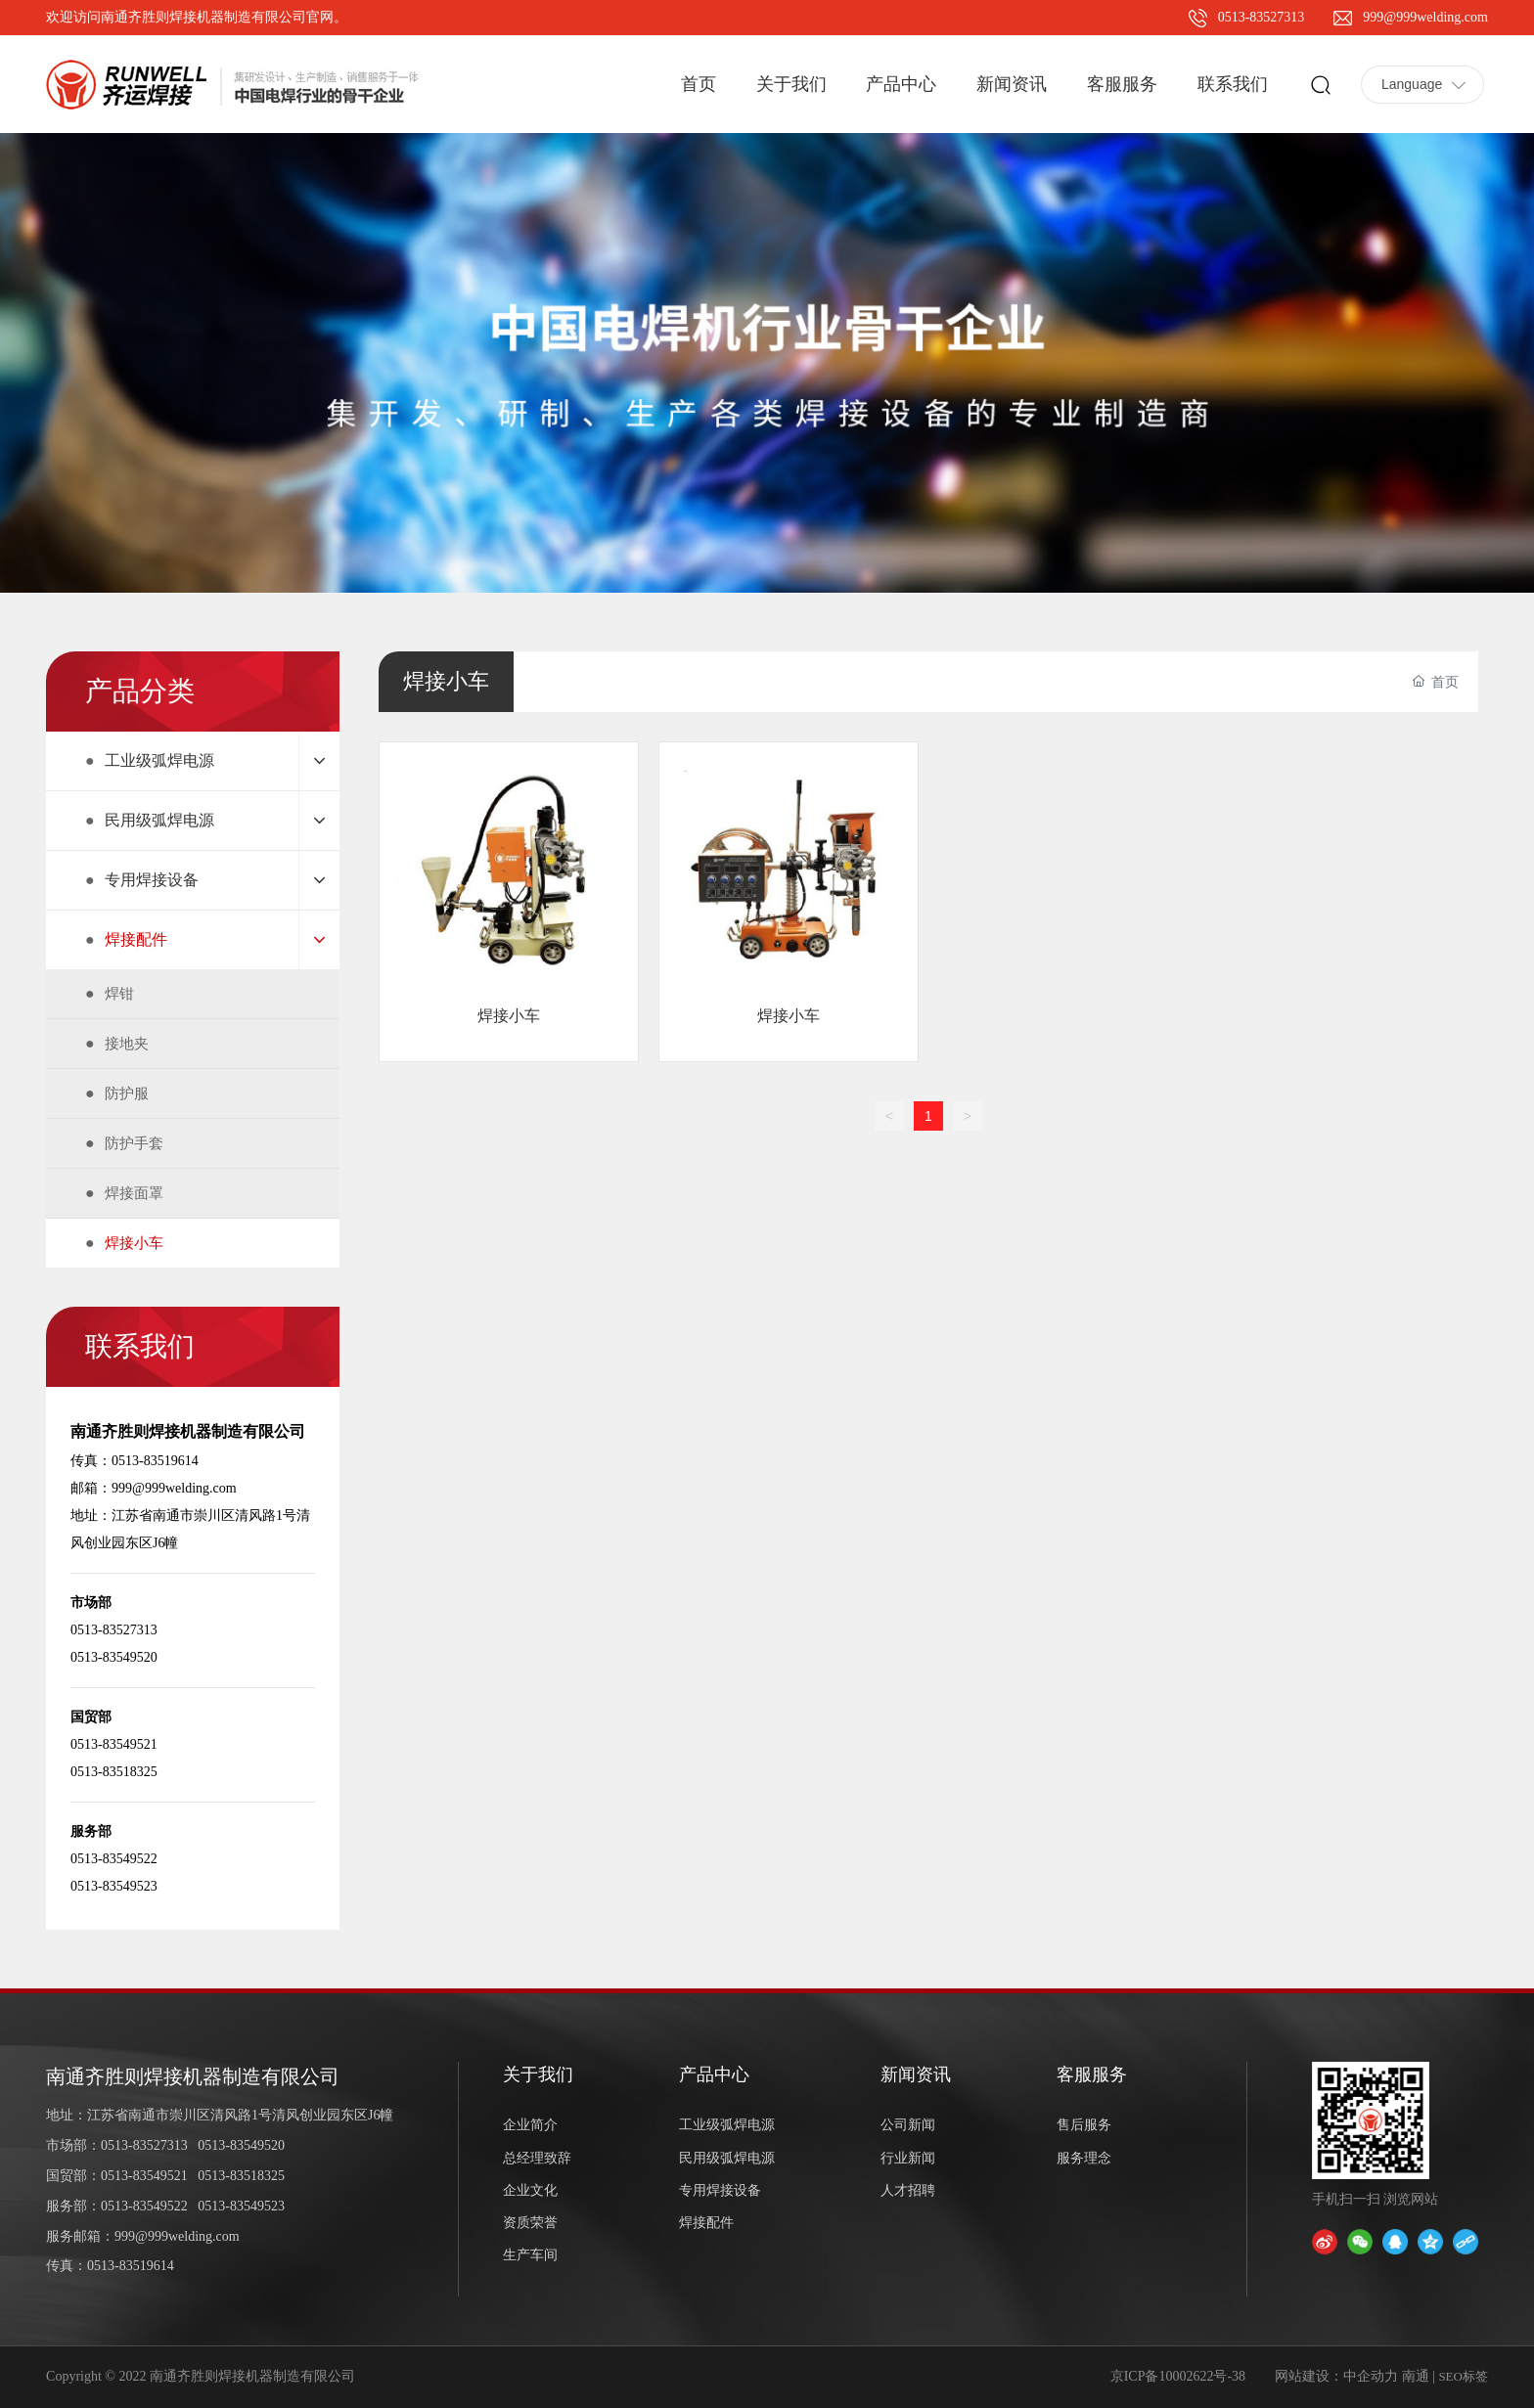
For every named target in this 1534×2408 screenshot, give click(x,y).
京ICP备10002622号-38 (1177, 2376)
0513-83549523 (241, 2206)
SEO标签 (1463, 2376)
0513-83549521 (144, 2175)
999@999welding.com (1425, 17)
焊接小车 (508, 1015)
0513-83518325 (241, 2175)
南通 (1415, 2376)
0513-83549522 (144, 2206)
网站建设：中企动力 (1336, 2376)
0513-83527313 (1261, 17)
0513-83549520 (241, 2145)
